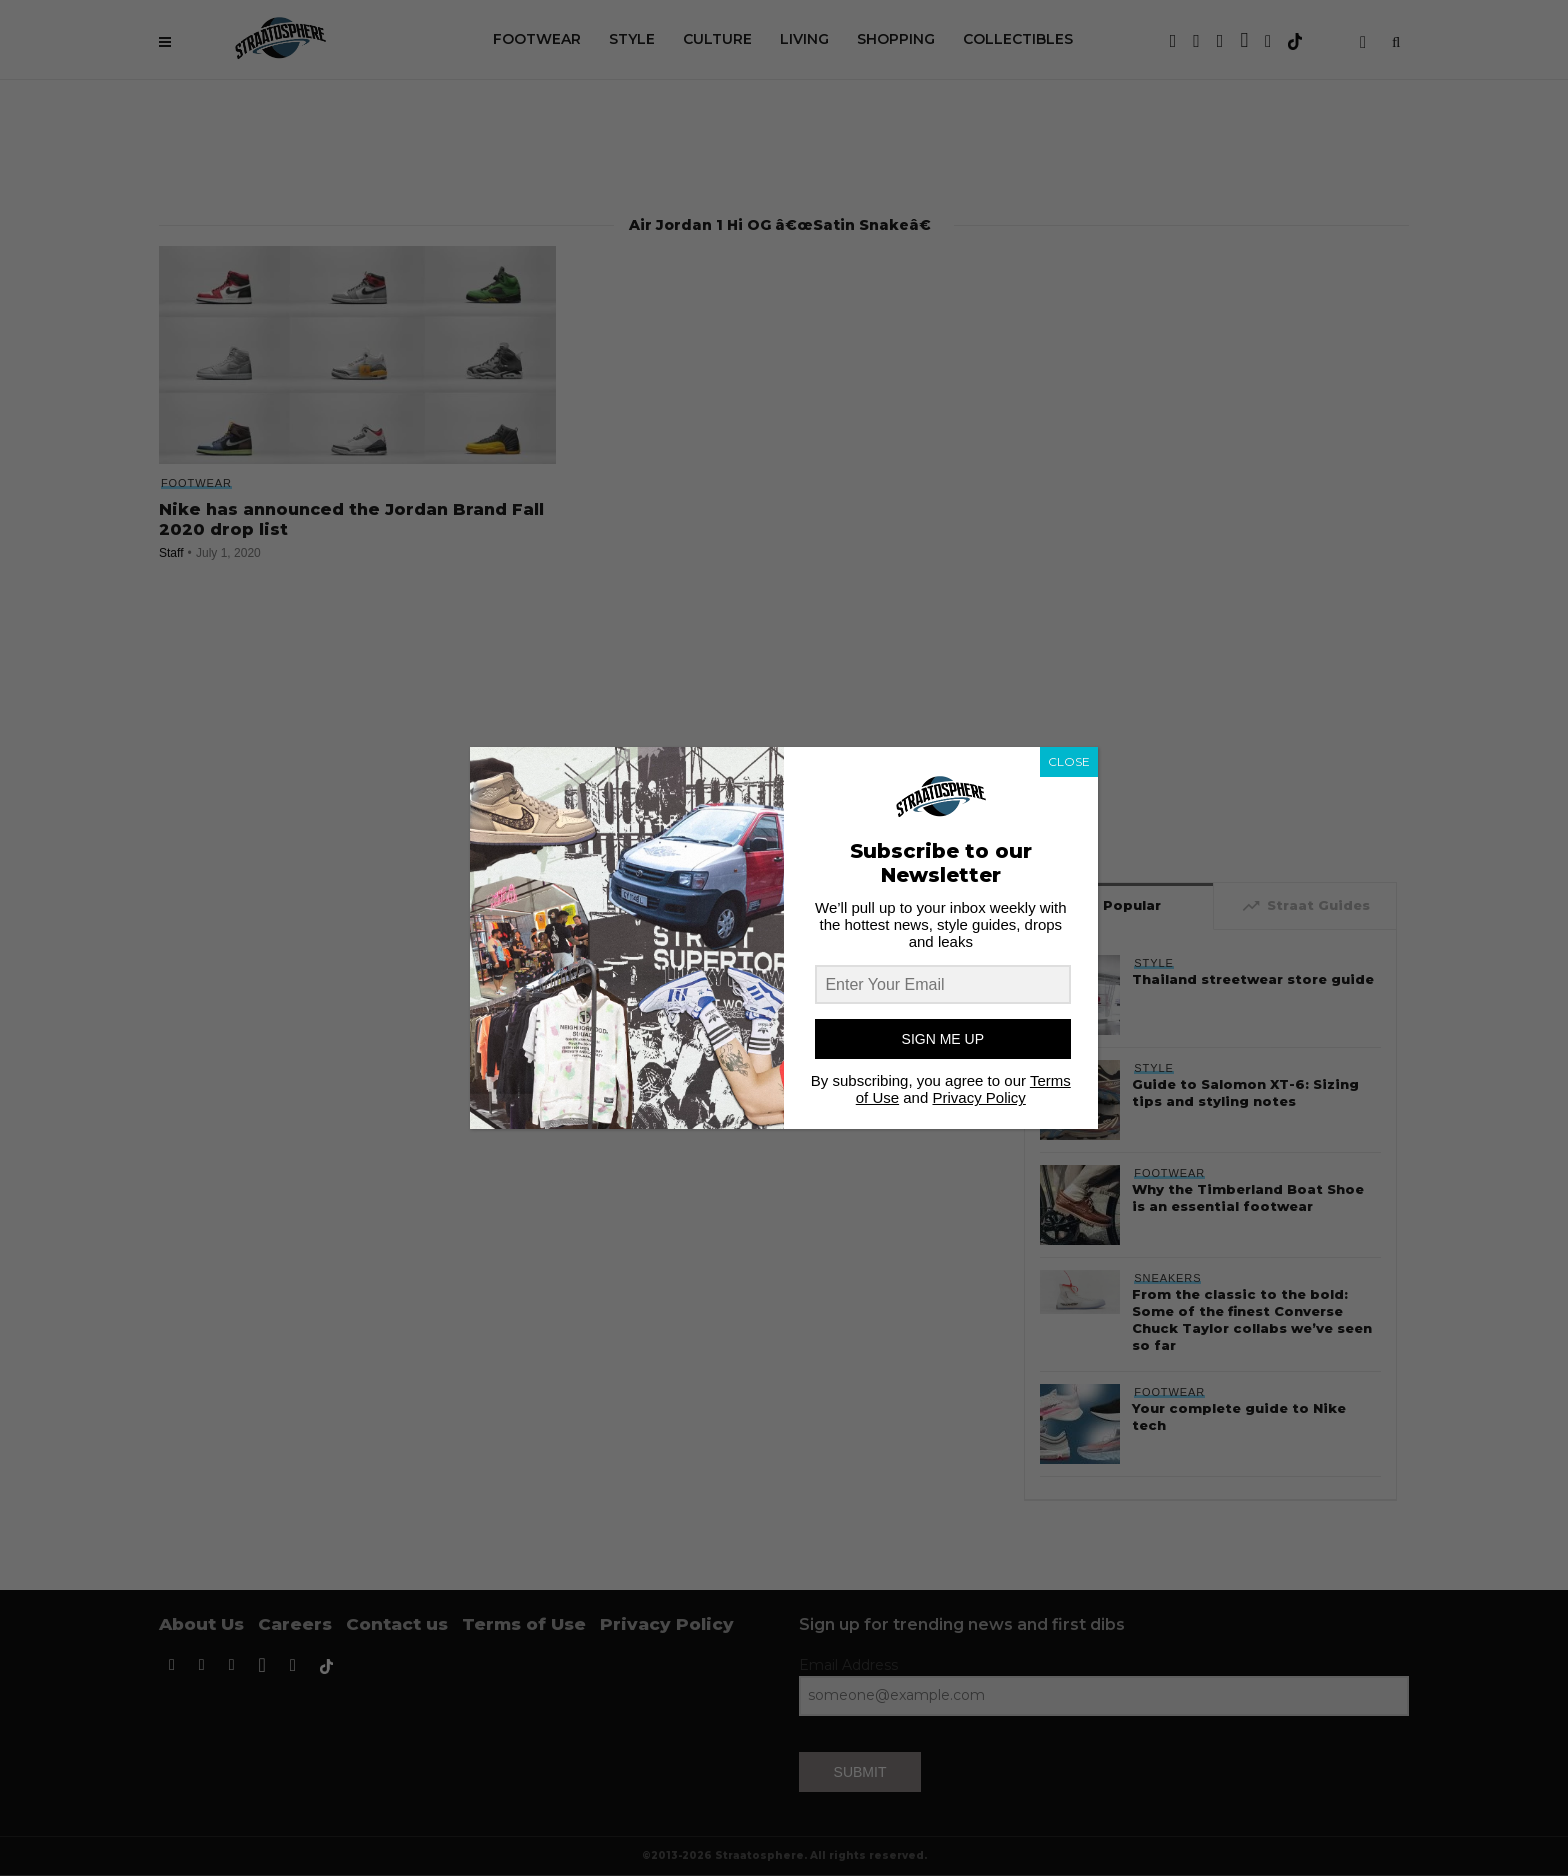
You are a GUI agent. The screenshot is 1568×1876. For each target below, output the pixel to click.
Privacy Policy (978, 1097)
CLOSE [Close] (1069, 761)
